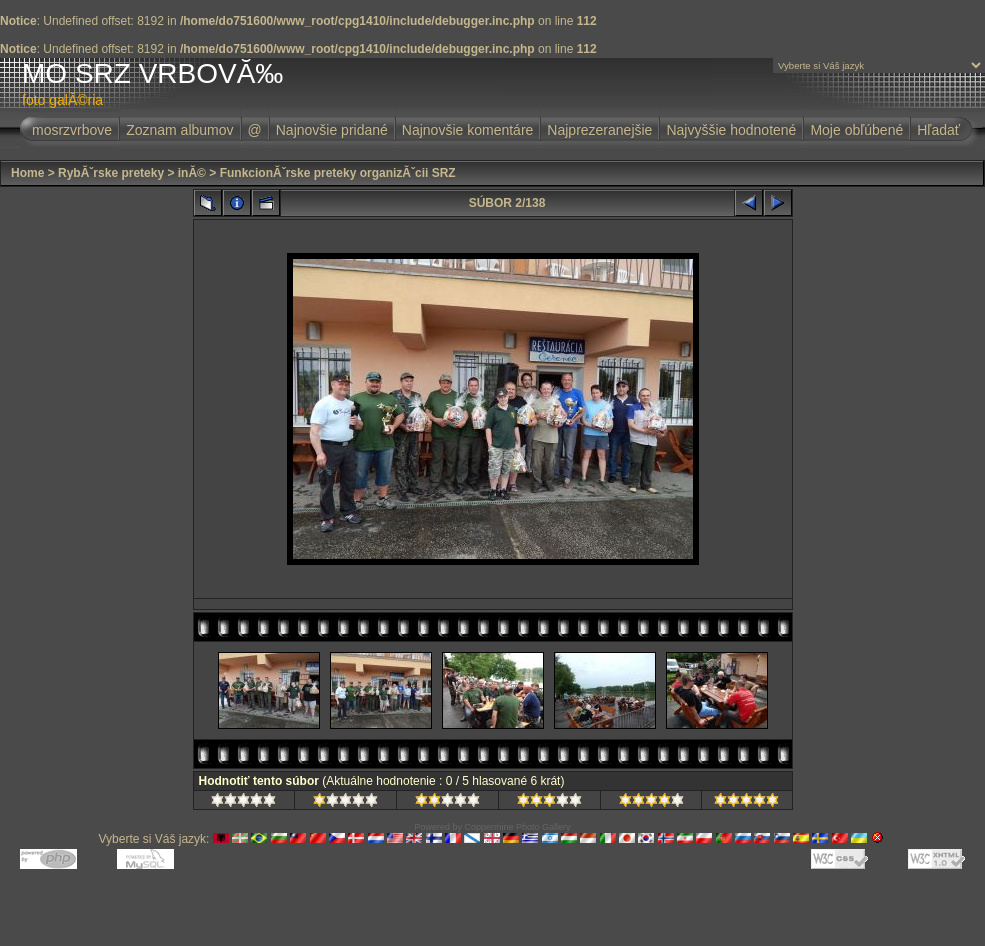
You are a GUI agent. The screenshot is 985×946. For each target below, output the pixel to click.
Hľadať (938, 130)
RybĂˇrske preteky (111, 173)
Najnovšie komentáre (468, 130)
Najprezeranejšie (599, 130)
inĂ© (192, 173)
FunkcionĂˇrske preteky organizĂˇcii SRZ (338, 173)
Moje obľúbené (856, 130)
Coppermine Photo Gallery (517, 827)
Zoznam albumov (179, 130)
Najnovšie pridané (332, 130)
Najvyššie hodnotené (731, 130)
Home (27, 173)
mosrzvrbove (72, 130)
